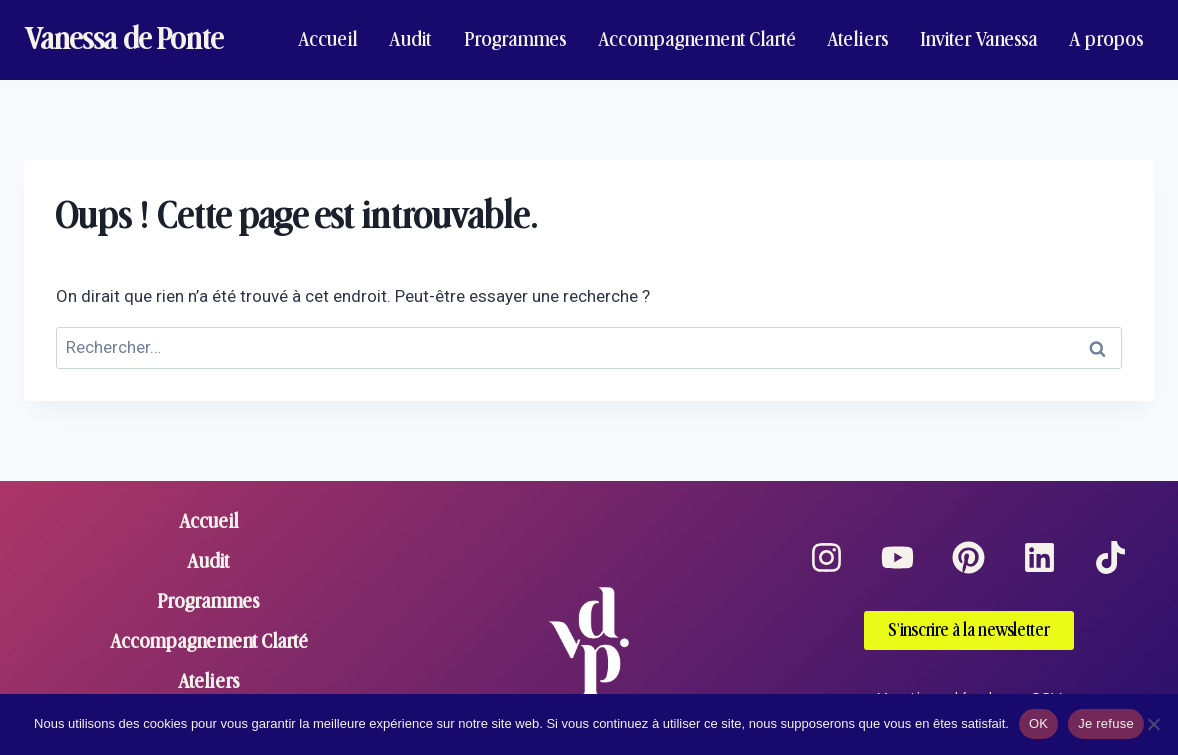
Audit (410, 39)
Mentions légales (943, 677)
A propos (1106, 39)
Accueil (328, 39)
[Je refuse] (1153, 724)
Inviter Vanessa (979, 39)
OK (1038, 723)
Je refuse (1106, 723)
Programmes (515, 39)
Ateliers (858, 39)
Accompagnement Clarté (697, 39)
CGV (1046, 677)
